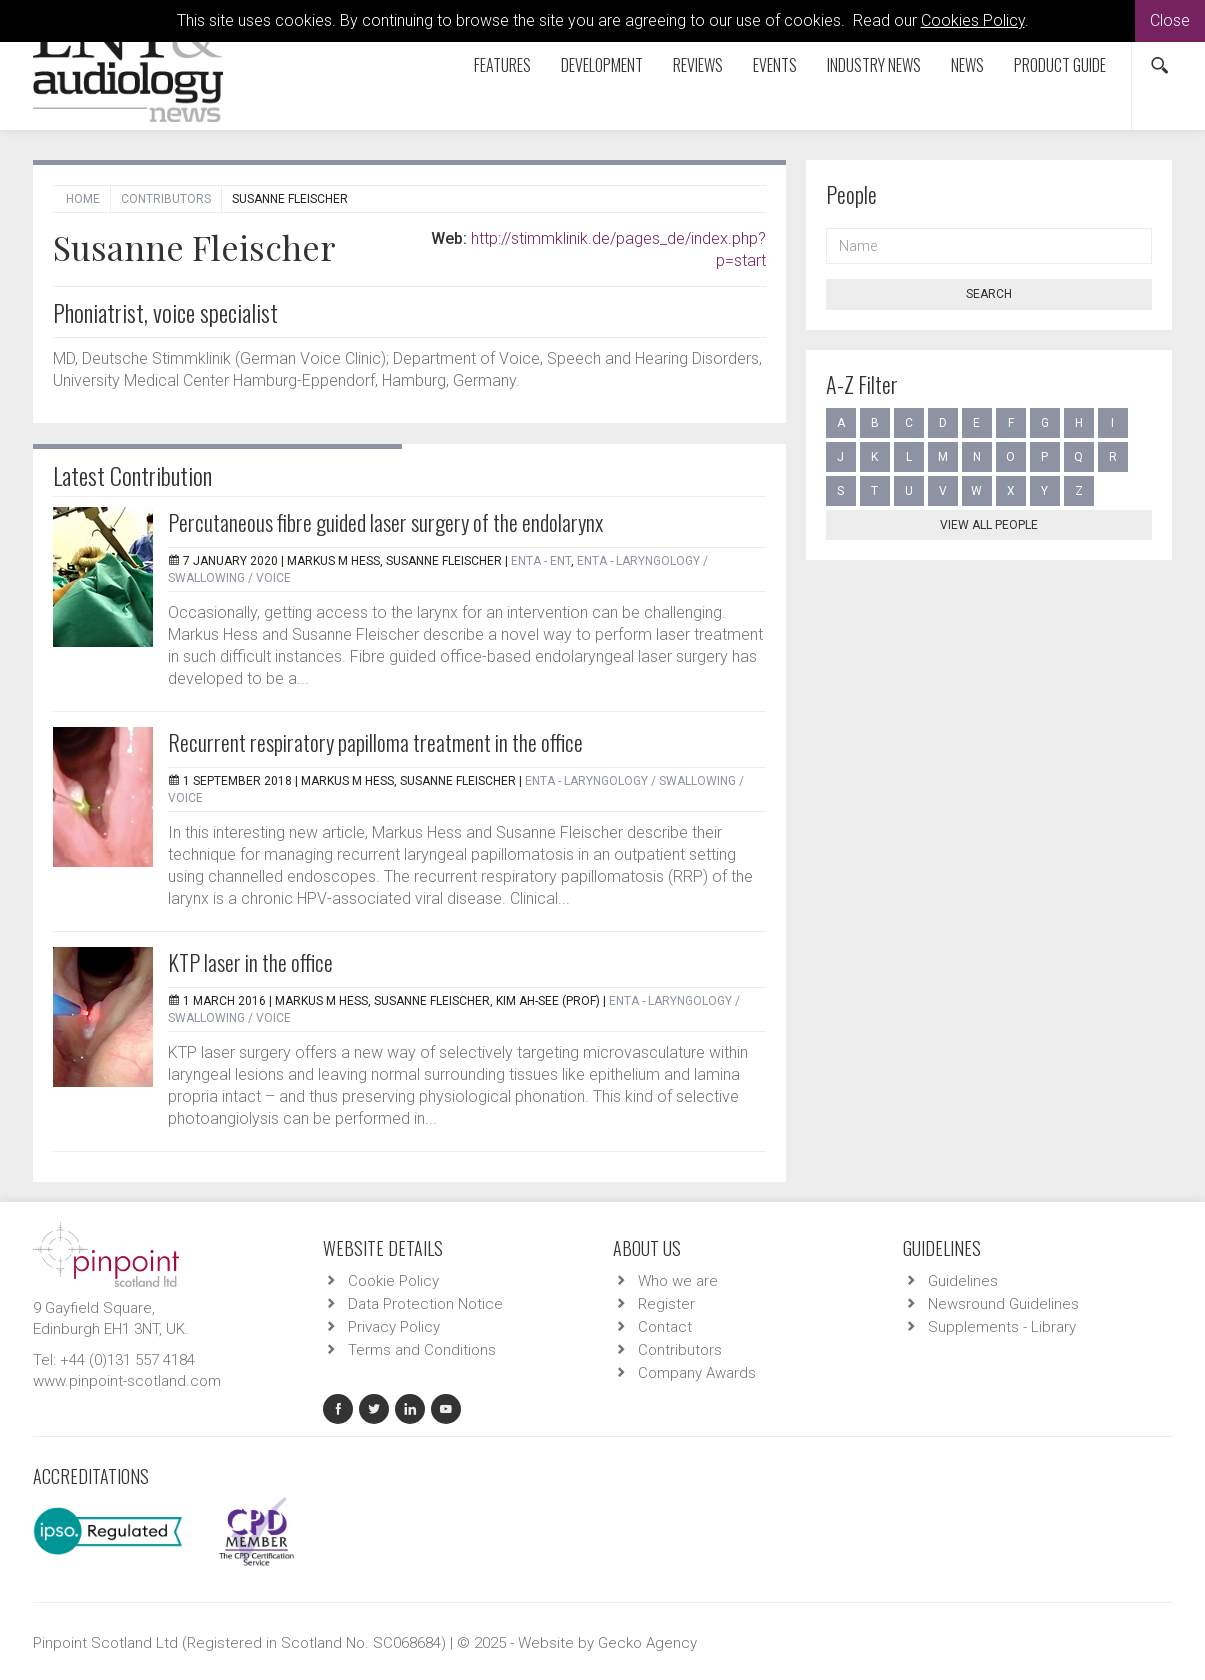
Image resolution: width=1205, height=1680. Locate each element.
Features (502, 65)
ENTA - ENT (541, 561)
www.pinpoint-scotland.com (127, 1381)
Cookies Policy (973, 20)
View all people (989, 525)
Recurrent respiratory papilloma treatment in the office (375, 742)
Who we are (678, 1281)
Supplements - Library (1002, 1327)
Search (989, 294)
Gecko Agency (647, 1643)
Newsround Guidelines (1003, 1304)
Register (666, 1304)
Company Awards (697, 1373)
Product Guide (1060, 65)
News (967, 65)
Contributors (166, 199)
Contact (665, 1327)
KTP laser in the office (250, 962)
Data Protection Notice (425, 1304)
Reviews (698, 65)
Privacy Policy (394, 1327)
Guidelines (963, 1281)
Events (775, 65)
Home (83, 199)
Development (602, 65)
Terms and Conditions (422, 1350)
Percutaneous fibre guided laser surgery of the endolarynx (385, 522)
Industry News (874, 65)
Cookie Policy (393, 1281)
